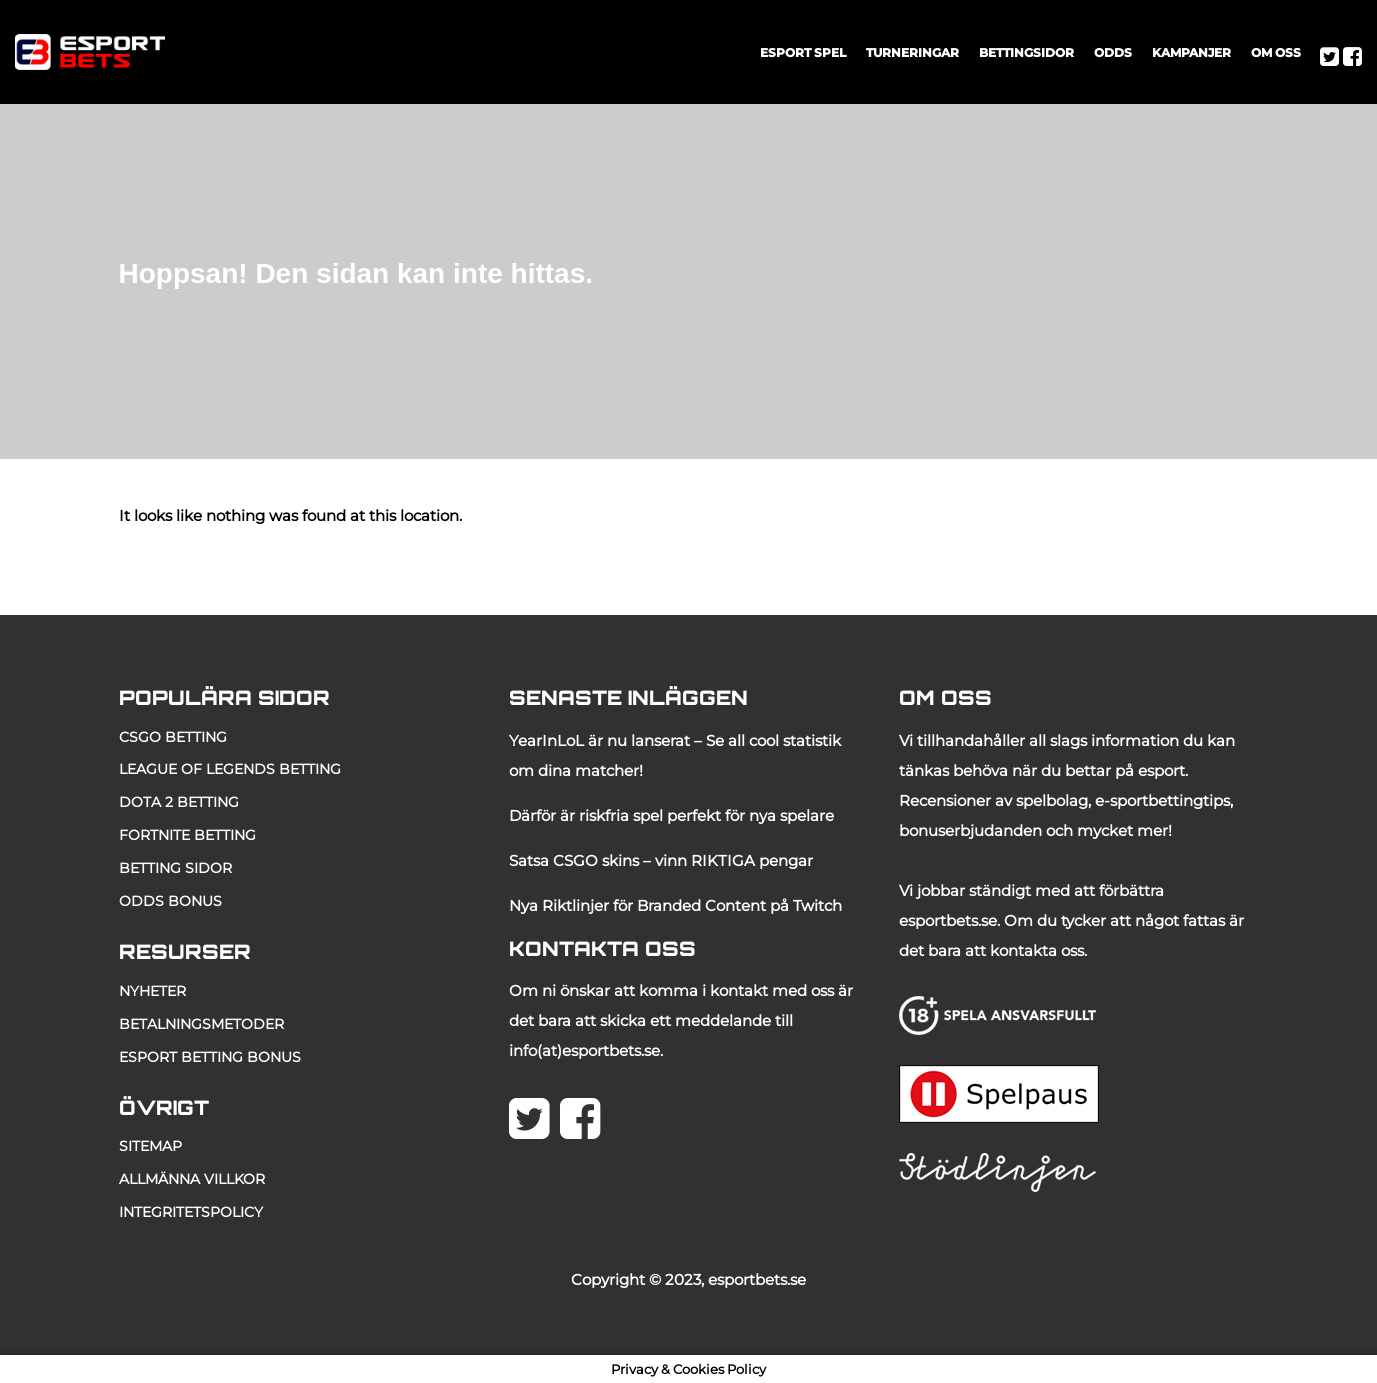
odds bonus (170, 901)
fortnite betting (187, 835)
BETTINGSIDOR (1026, 52)
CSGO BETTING (173, 737)
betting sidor (175, 868)
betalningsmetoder (201, 1024)
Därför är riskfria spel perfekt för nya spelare (671, 815)
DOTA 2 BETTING (179, 802)
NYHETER (152, 991)
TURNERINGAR (912, 52)
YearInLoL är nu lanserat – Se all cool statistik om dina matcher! (675, 755)
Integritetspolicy (191, 1212)
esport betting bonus (210, 1057)
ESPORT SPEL (803, 52)
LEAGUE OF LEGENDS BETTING (230, 769)
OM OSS (1276, 52)
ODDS (1113, 52)
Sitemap (150, 1146)
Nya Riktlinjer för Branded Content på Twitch (675, 905)
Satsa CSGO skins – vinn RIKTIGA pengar (661, 860)
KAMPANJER (1191, 52)
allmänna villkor (192, 1179)
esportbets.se (757, 1279)
